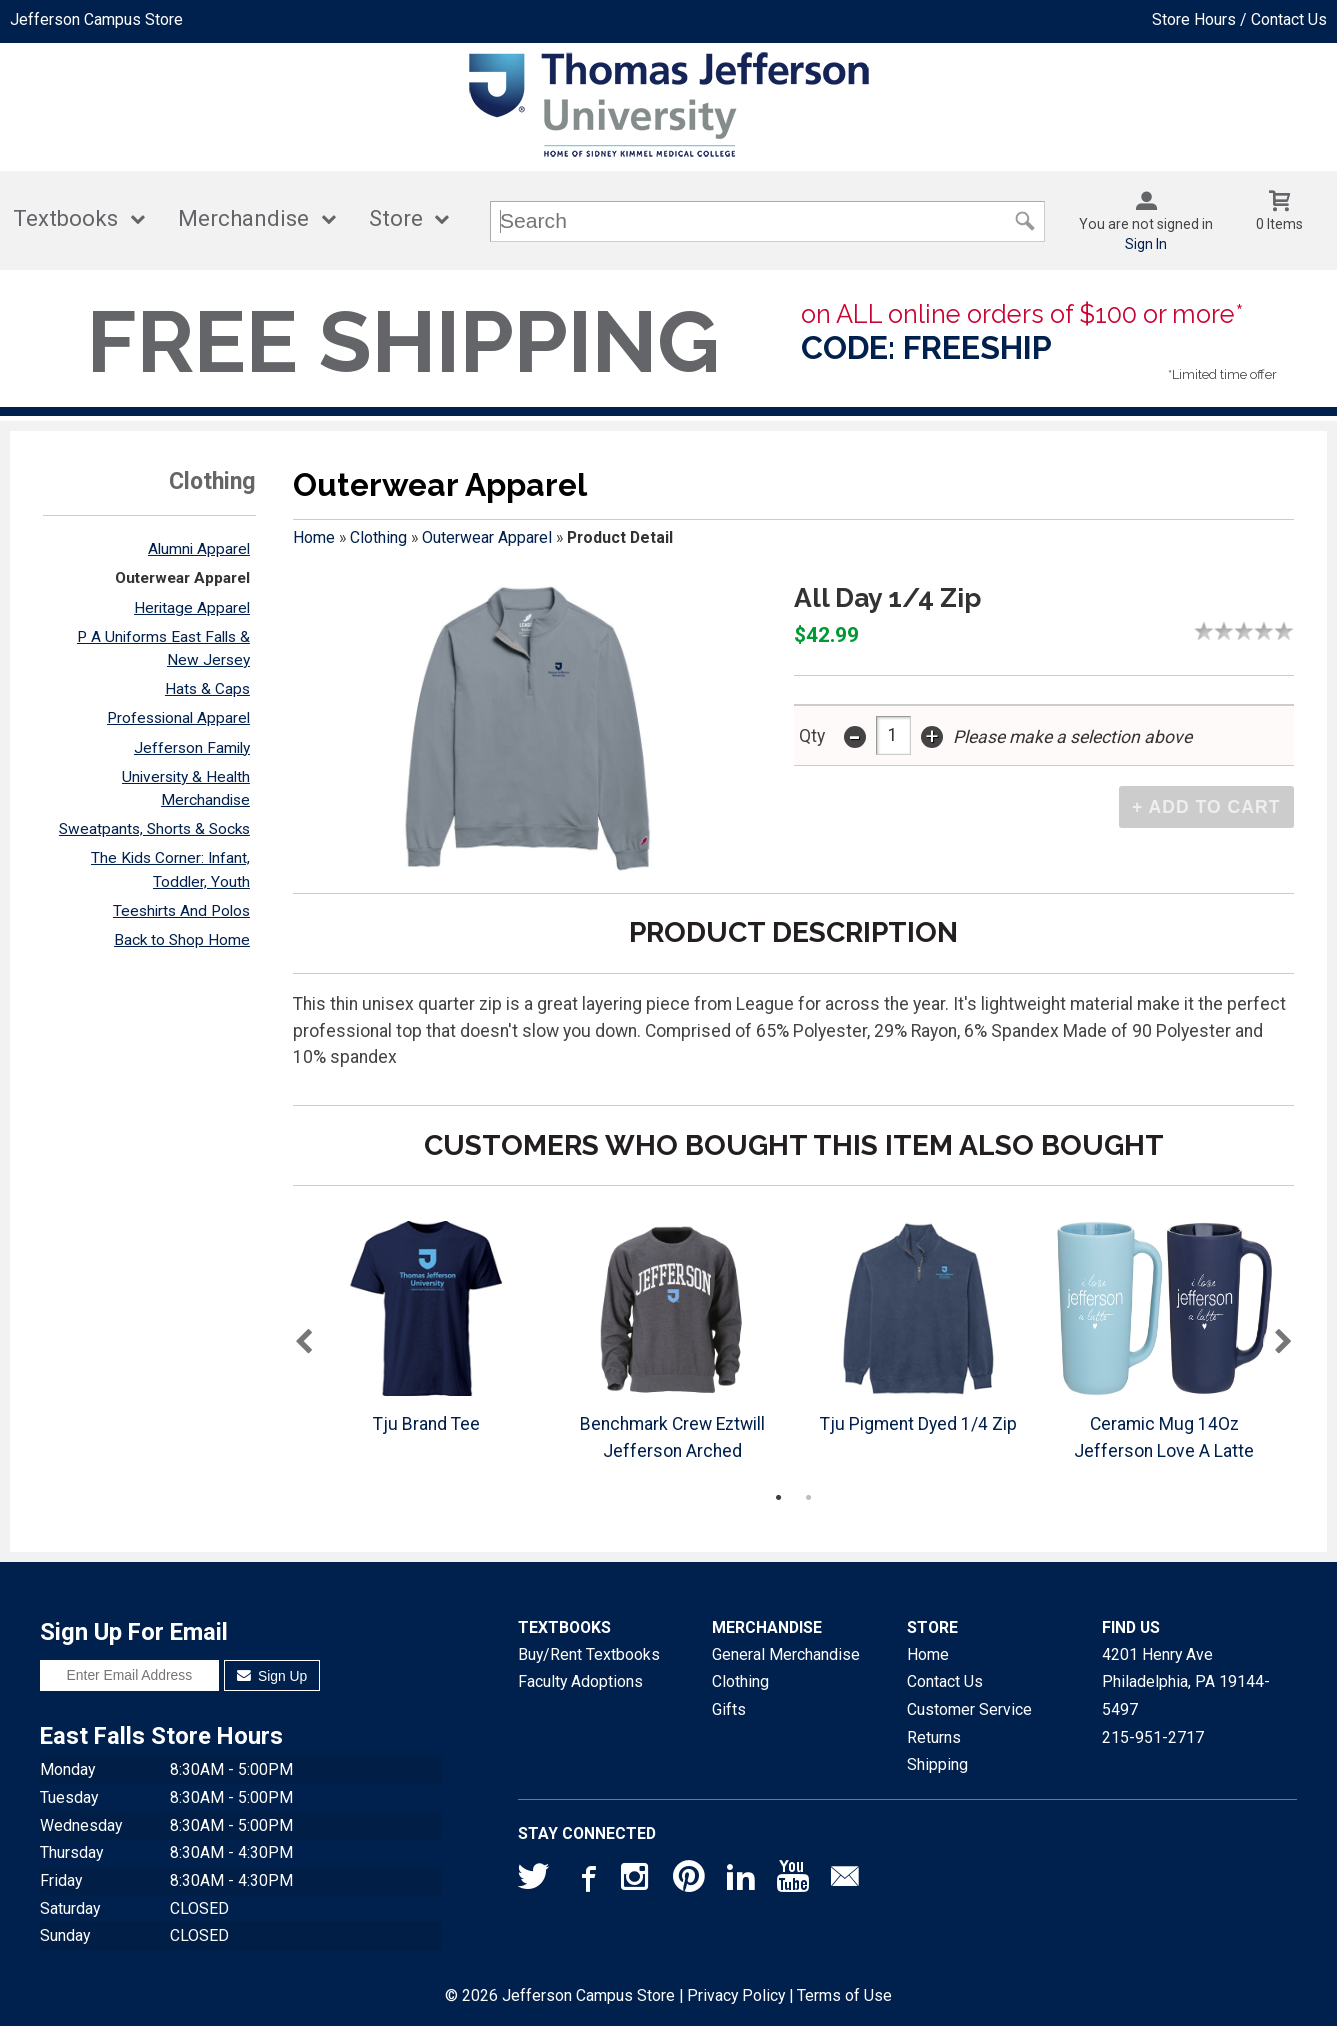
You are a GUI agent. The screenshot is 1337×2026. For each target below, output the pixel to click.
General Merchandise (786, 1654)
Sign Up (272, 1676)
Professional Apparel (178, 718)
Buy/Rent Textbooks (589, 1654)
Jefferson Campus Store (96, 19)
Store (396, 218)
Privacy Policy (736, 1995)
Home (314, 537)
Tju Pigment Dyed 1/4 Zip (918, 1424)
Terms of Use (844, 1995)
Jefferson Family (192, 748)
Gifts (729, 1709)
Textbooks (65, 218)
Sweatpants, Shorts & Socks (154, 829)
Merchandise (243, 218)
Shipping (937, 1764)
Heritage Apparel (192, 608)
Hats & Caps (207, 689)
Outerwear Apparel (182, 578)
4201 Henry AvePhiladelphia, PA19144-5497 (1186, 1682)
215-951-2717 (1153, 1737)
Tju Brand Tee (426, 1424)
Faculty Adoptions (580, 1681)
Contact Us (945, 1681)
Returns (934, 1737)
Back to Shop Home (182, 940)
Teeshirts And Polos (181, 911)
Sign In (1146, 244)
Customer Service (969, 1709)
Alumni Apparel (199, 549)
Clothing (378, 537)
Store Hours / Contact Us (1239, 19)
